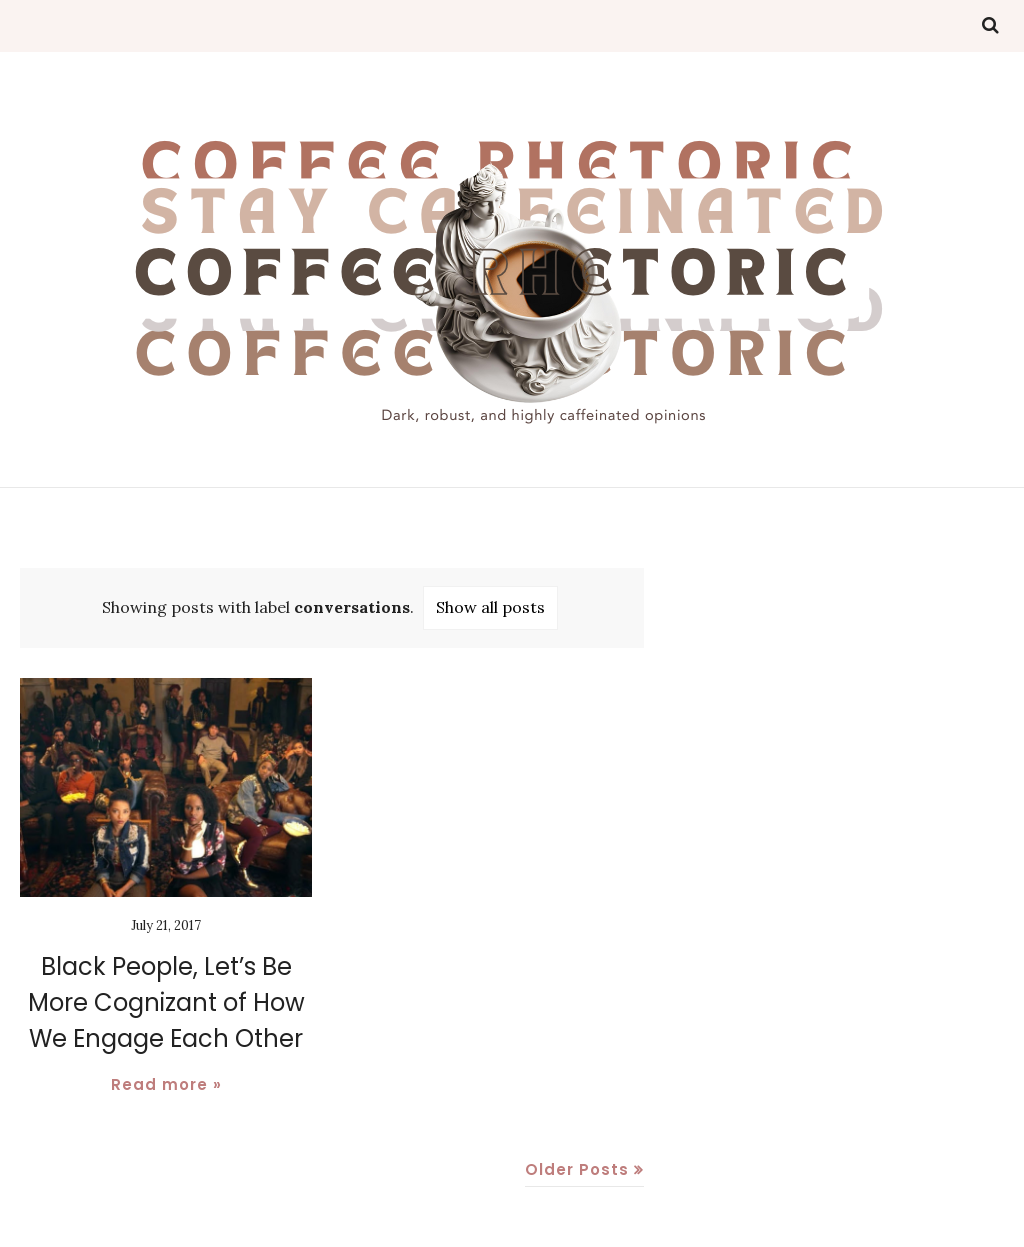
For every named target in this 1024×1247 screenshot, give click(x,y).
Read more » (166, 1084)
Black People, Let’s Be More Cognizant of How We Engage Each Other (166, 1002)
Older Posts (577, 1169)
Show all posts (490, 607)
